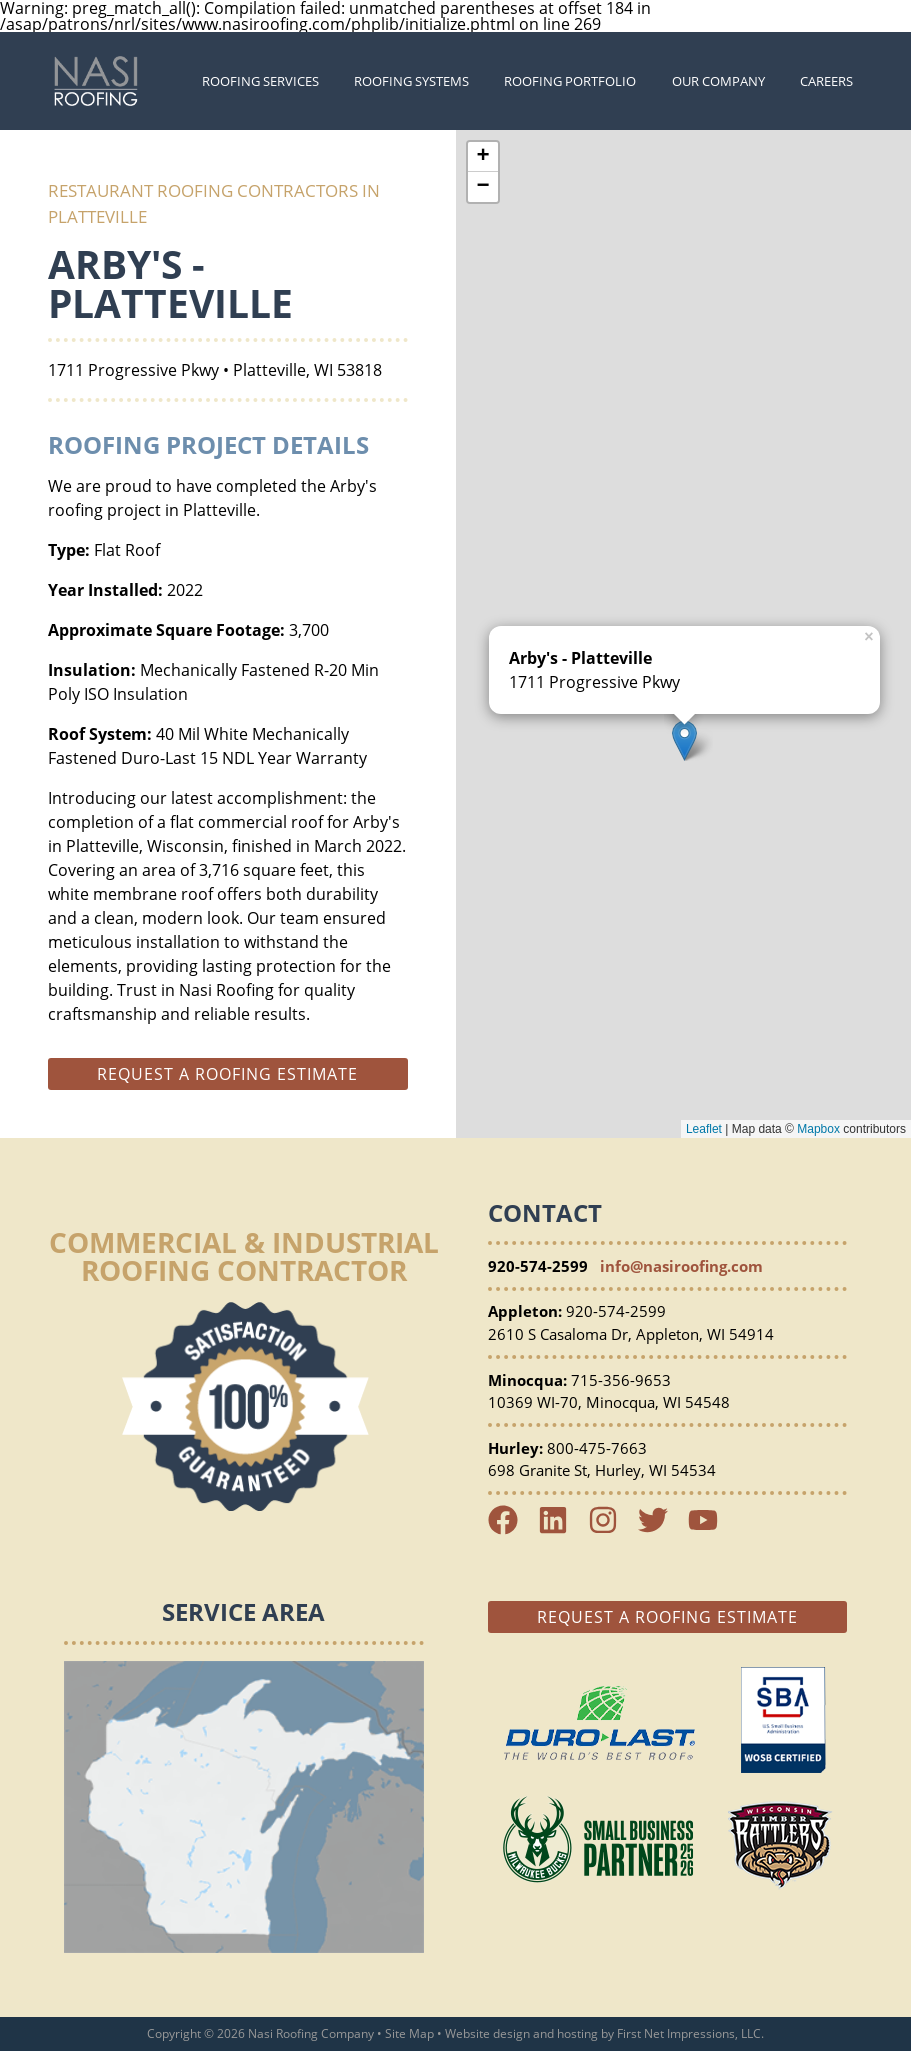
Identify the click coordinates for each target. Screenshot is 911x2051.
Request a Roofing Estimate (667, 1617)
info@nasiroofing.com (681, 1266)
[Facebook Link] (511, 1529)
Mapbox (818, 1129)
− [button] (482, 187)
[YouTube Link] (711, 1529)
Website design (487, 2033)
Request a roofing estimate (227, 1074)
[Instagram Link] (611, 1529)
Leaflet (704, 1129)
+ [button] (482, 157)
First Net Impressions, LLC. (690, 2033)
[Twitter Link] (661, 1529)
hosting (577, 2033)
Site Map (409, 2033)
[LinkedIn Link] (561, 1529)
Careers (826, 81)
